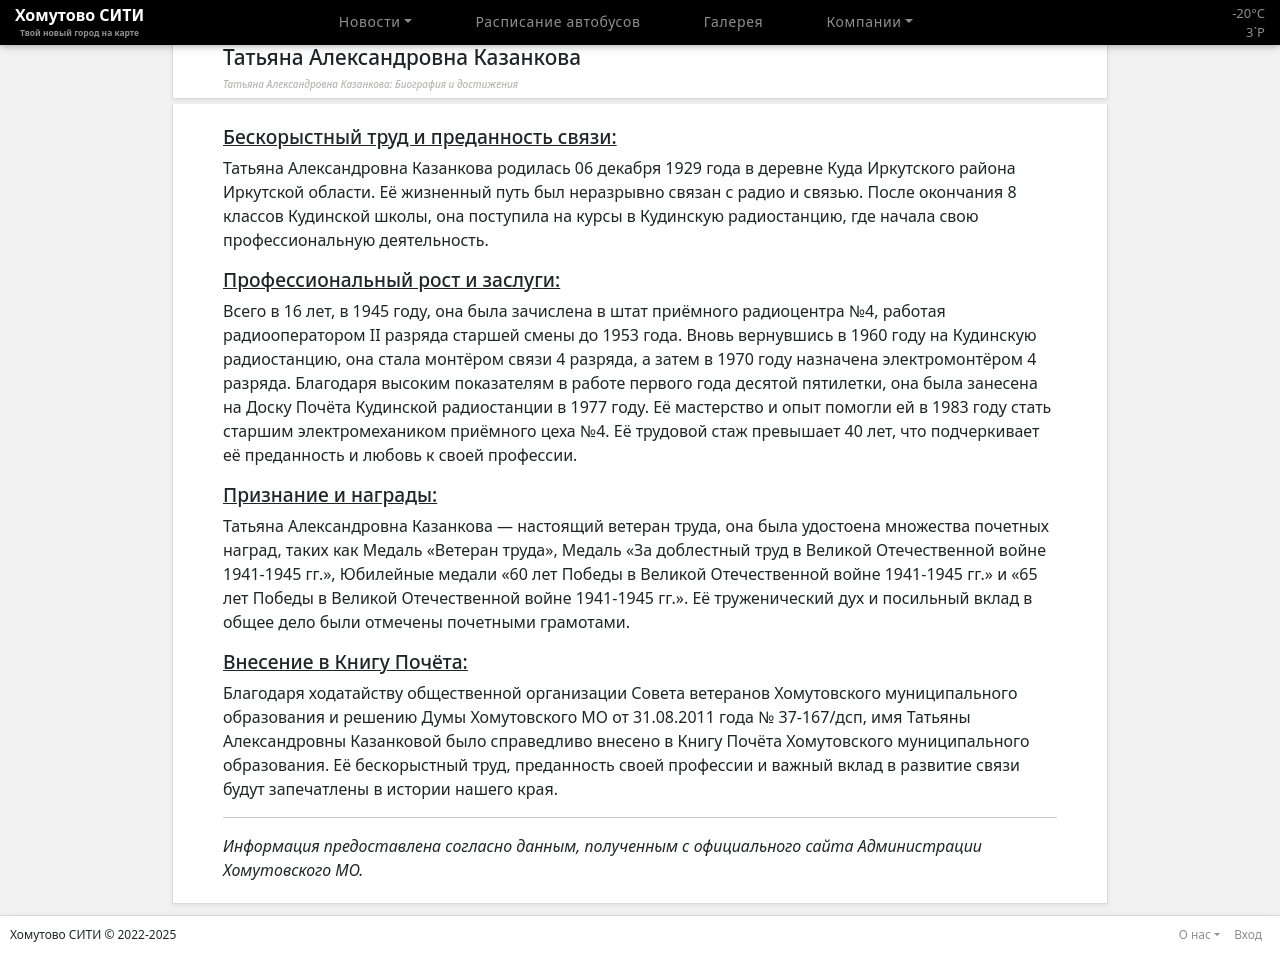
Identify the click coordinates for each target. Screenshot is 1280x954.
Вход (1248, 934)
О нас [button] (1195, 934)
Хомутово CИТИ (79, 22)
